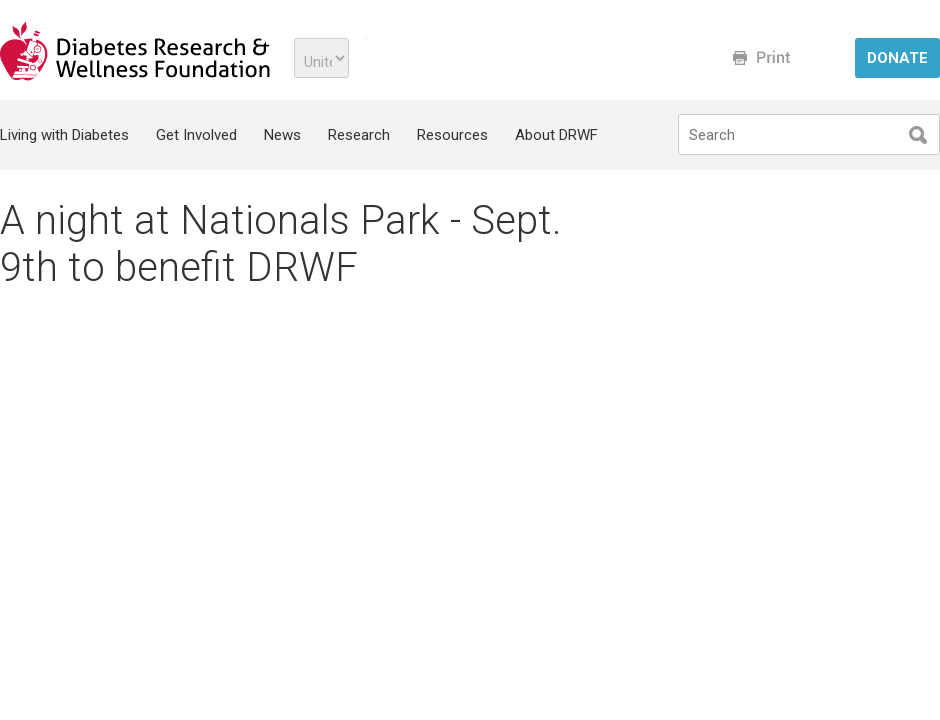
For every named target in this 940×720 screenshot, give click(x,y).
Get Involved (196, 135)
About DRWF (556, 135)
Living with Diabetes (64, 135)
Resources (452, 135)
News (282, 135)
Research (359, 135)
